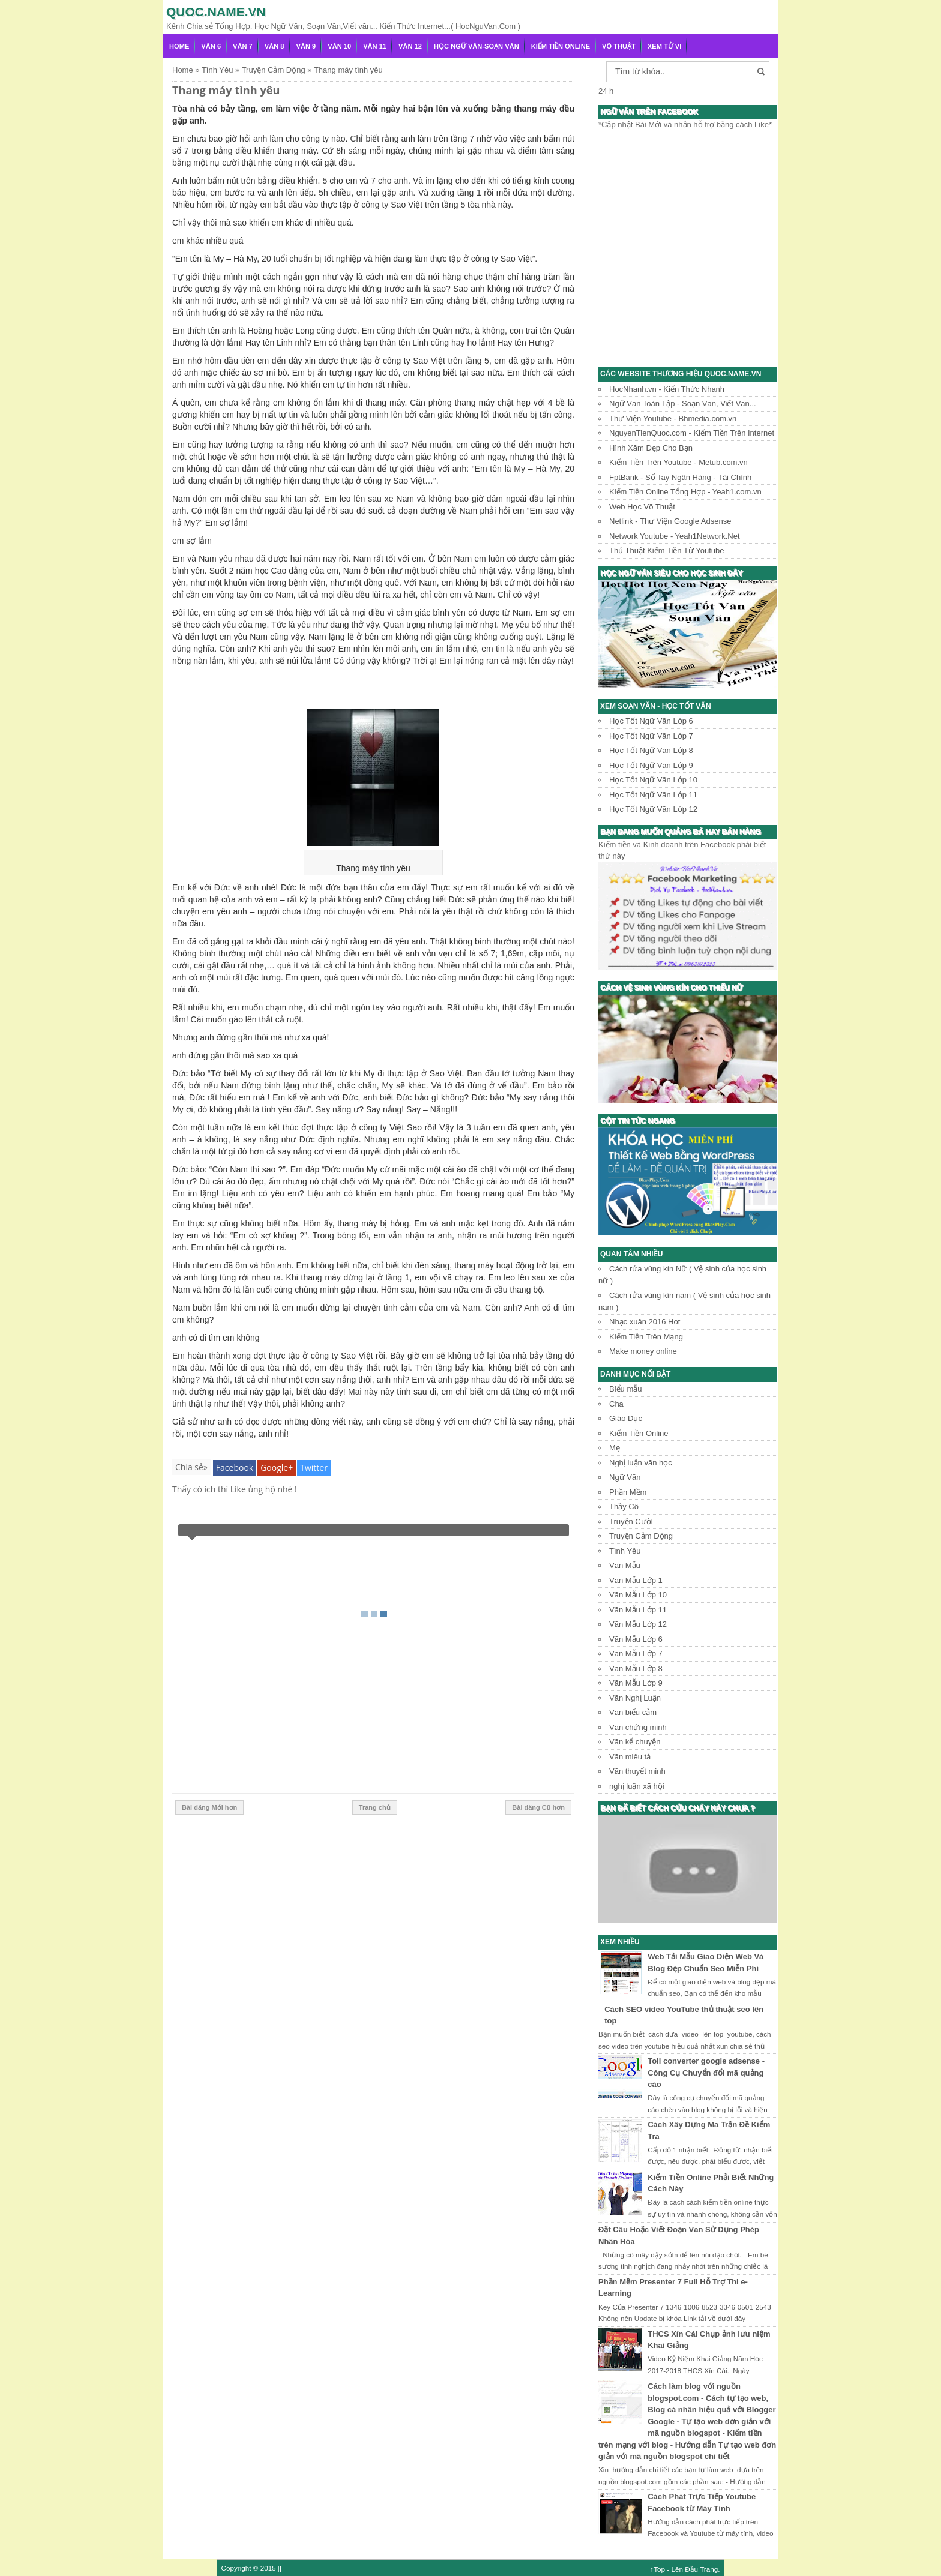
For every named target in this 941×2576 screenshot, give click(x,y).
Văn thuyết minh (637, 1771)
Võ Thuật (619, 46)
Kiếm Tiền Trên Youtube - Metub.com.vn (678, 462)
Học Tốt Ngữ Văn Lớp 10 (653, 779)
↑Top (657, 2569)
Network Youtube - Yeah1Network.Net (674, 536)
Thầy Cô (624, 1506)
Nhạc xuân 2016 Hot (644, 1321)
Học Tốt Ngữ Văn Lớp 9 (651, 765)
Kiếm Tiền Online (560, 46)
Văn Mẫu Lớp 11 (638, 1609)
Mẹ (614, 1447)
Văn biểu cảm (633, 1712)
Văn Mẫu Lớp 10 (638, 1594)
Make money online (643, 1351)
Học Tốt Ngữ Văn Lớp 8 (651, 750)
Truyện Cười (631, 1521)
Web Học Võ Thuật (642, 506)
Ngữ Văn (624, 1477)
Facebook (234, 1467)
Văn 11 (374, 46)
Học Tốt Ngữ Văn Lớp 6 (651, 720)
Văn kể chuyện (635, 1741)
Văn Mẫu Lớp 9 (636, 1682)
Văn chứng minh (638, 1727)
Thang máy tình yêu (226, 90)
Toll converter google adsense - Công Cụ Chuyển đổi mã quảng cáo (706, 2072)
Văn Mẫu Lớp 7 (636, 1653)
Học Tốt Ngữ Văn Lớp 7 (651, 735)
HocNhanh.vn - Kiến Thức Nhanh (666, 389)
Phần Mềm (627, 1492)
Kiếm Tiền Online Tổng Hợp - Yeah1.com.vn (685, 491)
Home (179, 46)
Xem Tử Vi (665, 46)
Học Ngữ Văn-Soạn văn (476, 46)
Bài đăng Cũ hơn (538, 1807)
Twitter (314, 1467)
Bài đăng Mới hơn (209, 1807)
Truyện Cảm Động (641, 1535)
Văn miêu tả (630, 1756)
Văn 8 (274, 46)
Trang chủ (375, 1807)
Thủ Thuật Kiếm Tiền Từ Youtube (666, 550)
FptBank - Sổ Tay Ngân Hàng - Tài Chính (680, 477)
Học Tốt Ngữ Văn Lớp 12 (653, 809)
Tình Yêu (625, 1550)
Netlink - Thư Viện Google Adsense (670, 521)
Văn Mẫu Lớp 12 (638, 1624)
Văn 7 (243, 46)
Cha (616, 1403)
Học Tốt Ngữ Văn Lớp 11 (653, 794)
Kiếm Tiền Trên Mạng (646, 1336)
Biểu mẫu (625, 1388)
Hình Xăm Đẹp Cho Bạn (651, 447)
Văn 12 (410, 46)
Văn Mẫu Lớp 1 (636, 1580)
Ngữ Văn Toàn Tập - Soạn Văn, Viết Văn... (682, 403)
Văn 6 (211, 46)
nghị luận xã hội (636, 1786)
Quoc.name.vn (216, 12)
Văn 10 (339, 46)
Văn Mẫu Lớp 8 (636, 1668)
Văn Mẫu (624, 1565)
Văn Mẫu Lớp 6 (636, 1639)
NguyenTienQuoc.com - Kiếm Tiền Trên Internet (691, 432)
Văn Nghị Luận (635, 1697)
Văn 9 (306, 46)
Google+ (276, 1467)
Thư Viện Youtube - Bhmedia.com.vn (672, 418)
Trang (709, 2569)
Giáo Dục (625, 1418)
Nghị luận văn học (640, 1462)
